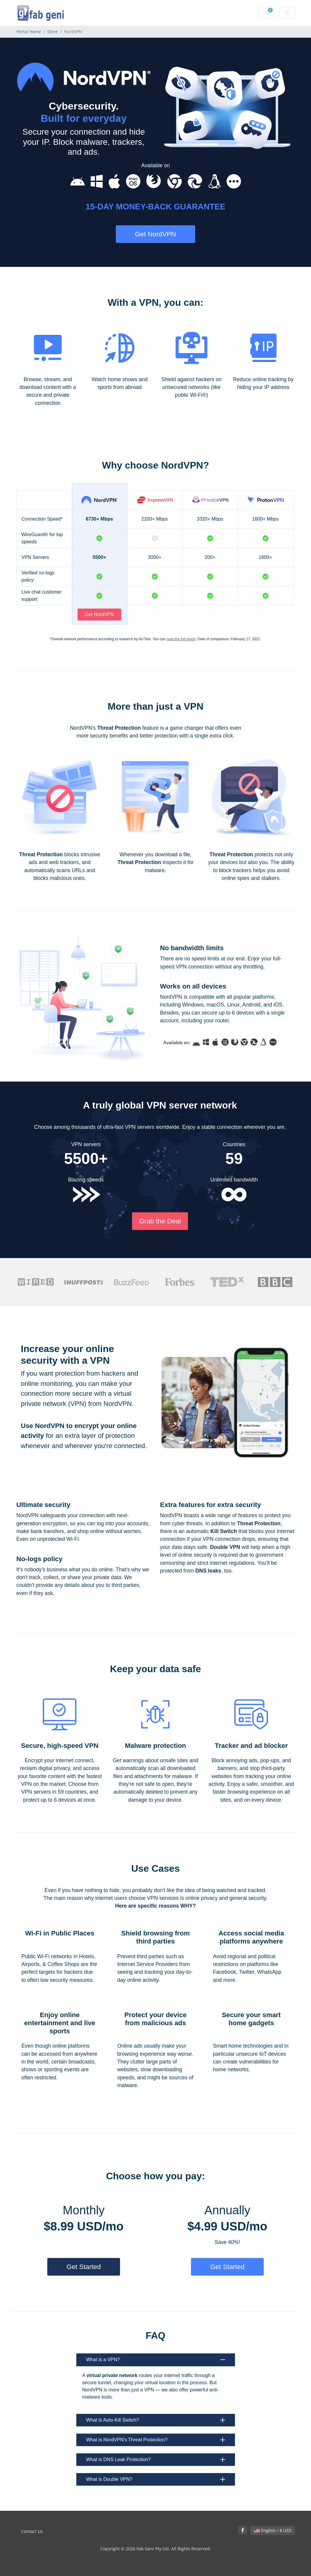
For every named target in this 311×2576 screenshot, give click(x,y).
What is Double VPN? (155, 2479)
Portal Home (28, 31)
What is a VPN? (155, 2359)
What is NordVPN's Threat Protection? (155, 2439)
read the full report (180, 639)
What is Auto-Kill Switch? (155, 2420)
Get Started (83, 2267)
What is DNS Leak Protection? (155, 2459)
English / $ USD (273, 2530)
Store (52, 31)
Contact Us (32, 2531)
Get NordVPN (155, 234)
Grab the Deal (160, 1221)
